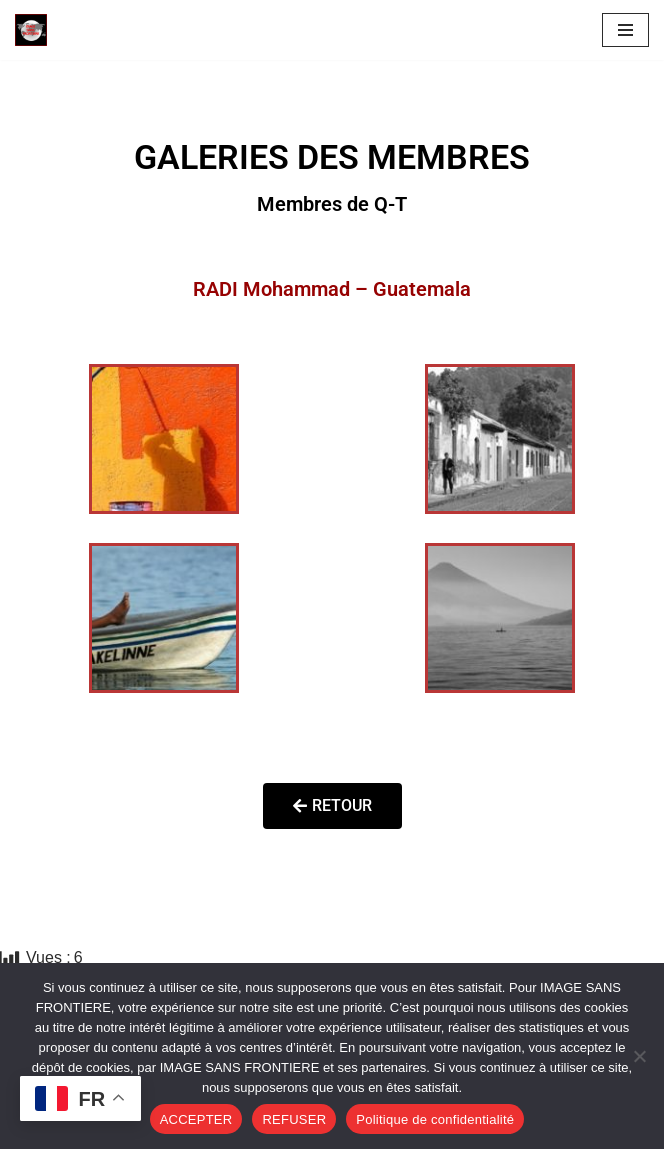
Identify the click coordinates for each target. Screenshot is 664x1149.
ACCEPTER (196, 1119)
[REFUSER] (639, 1056)
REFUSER (294, 1119)
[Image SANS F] (36, 30)
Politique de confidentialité (435, 1119)
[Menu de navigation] (625, 30)
